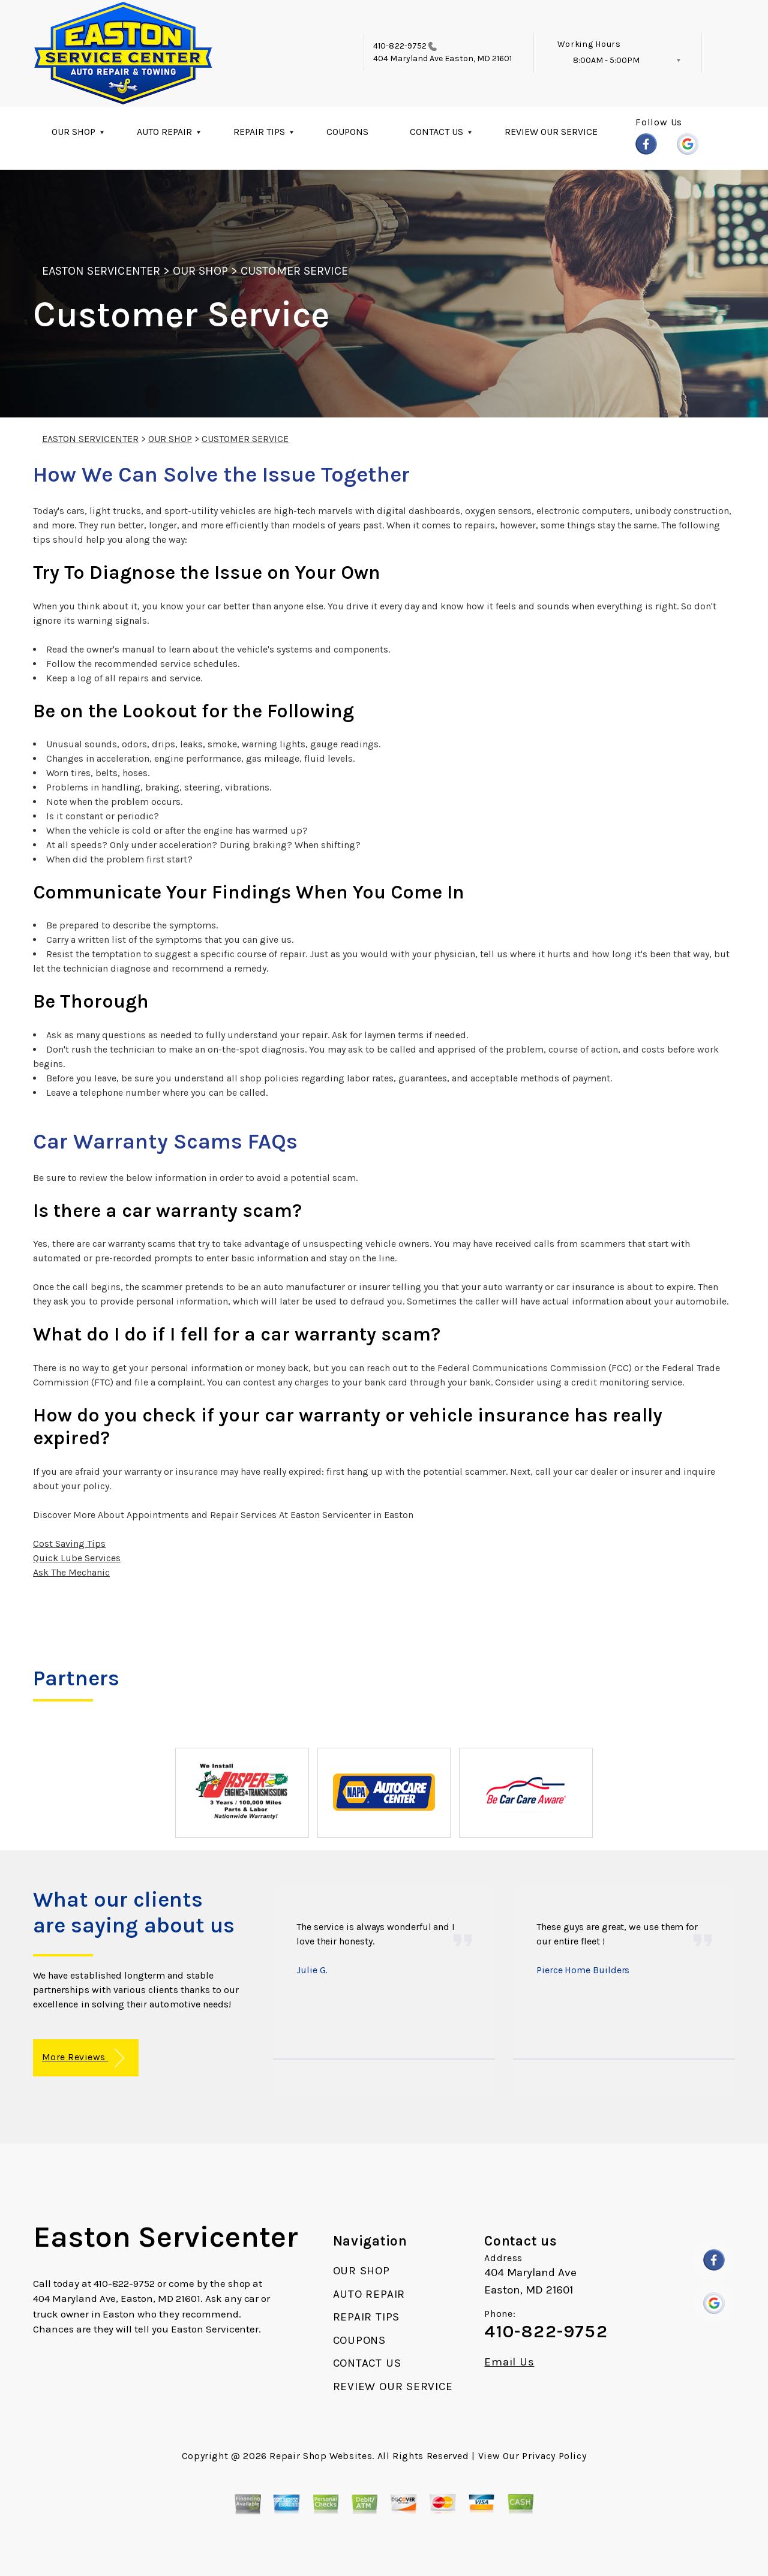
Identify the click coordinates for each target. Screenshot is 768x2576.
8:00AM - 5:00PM (606, 60)
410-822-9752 (400, 46)
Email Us (509, 2362)
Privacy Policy (554, 2455)
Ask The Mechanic (71, 1572)
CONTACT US (436, 131)
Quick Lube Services (77, 1558)
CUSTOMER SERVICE (294, 271)
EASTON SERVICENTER (101, 271)
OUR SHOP (73, 131)
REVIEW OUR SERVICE (551, 131)
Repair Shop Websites (320, 2455)
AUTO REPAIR (164, 131)
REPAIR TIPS (259, 131)
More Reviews (83, 2058)
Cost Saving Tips (69, 1543)
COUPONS (347, 131)
